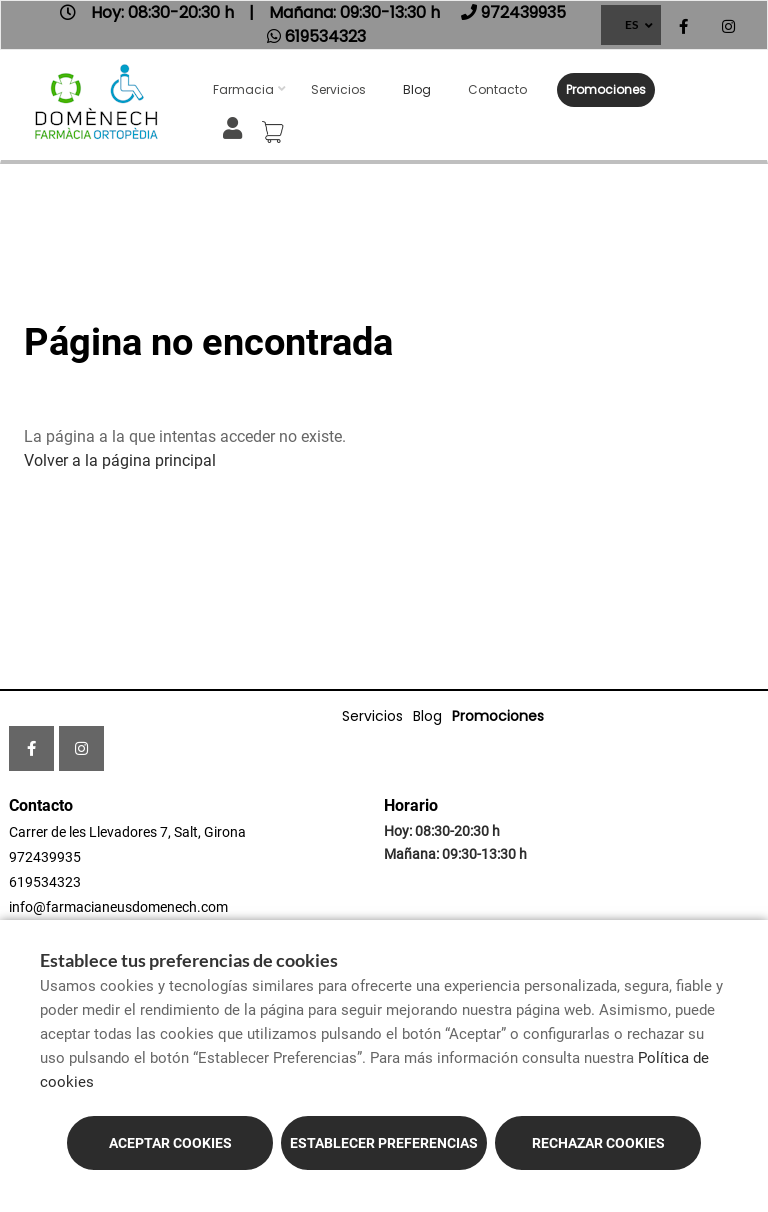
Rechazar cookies (598, 1143)
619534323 (45, 882)
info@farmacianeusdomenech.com (118, 907)
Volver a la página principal (120, 460)
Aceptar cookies (170, 1143)
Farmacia (243, 89)
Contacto (497, 89)
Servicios (338, 89)
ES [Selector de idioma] (631, 24)
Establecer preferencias (384, 1143)
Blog (417, 89)
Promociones (606, 89)
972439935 (45, 857)
